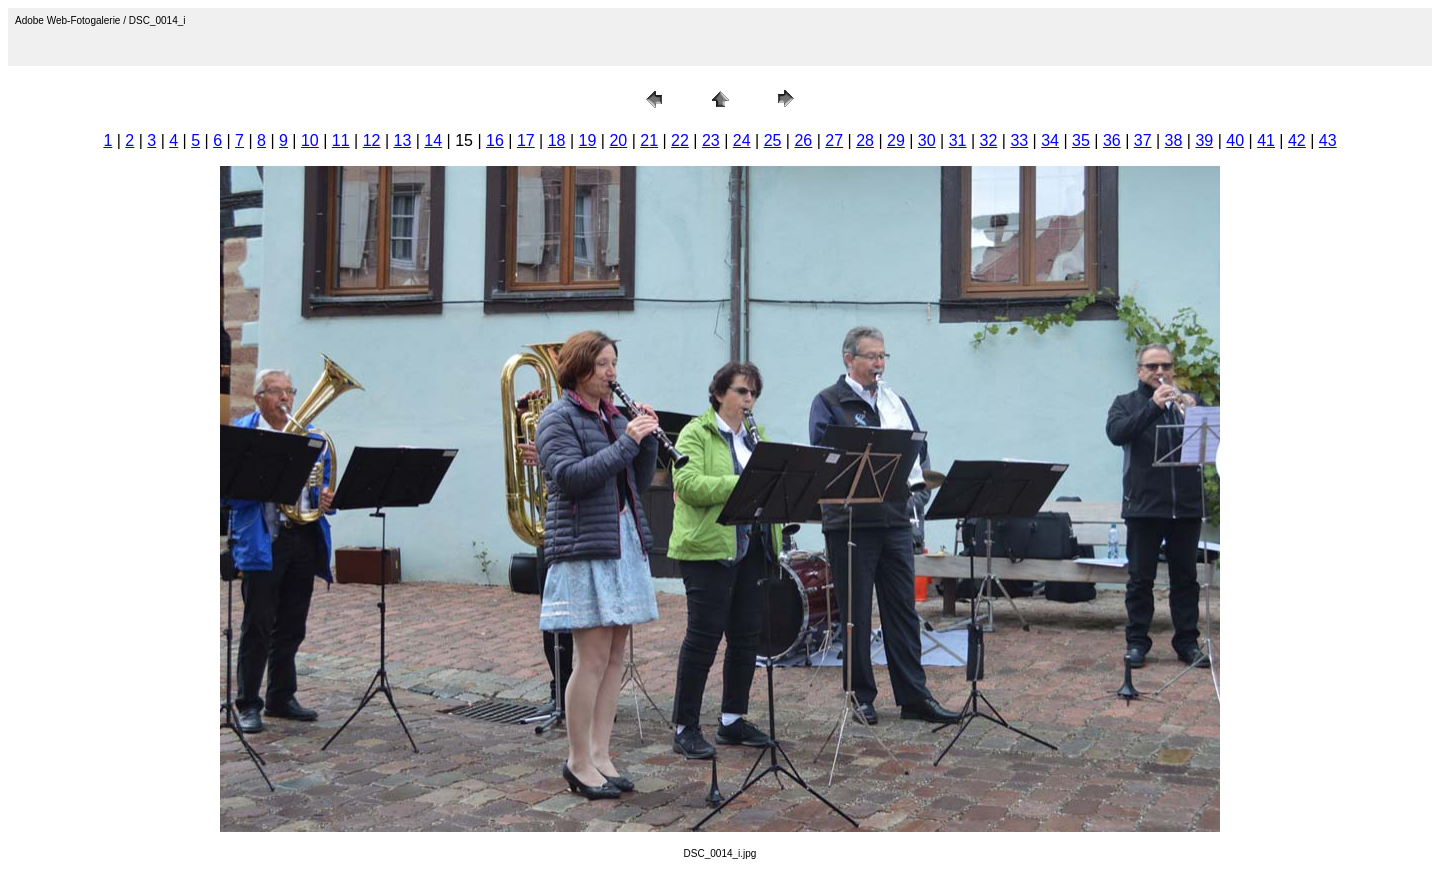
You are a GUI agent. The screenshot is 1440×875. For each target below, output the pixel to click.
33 (1019, 140)
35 (1081, 140)
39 (1204, 140)
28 (865, 140)
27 (834, 140)
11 (341, 140)
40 (1235, 140)
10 (310, 140)
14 (433, 140)
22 (680, 140)
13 (403, 140)
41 (1266, 140)
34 (1050, 140)
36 (1112, 140)
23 (711, 140)
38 (1174, 140)
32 (989, 140)
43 (1328, 140)
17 (526, 140)
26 (803, 140)
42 (1297, 140)
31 (958, 140)
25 (773, 140)
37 (1143, 140)
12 (372, 140)
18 (557, 140)
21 (649, 140)
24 (742, 140)
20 (618, 140)
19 (588, 140)
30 (927, 140)
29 (896, 140)
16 (495, 140)
